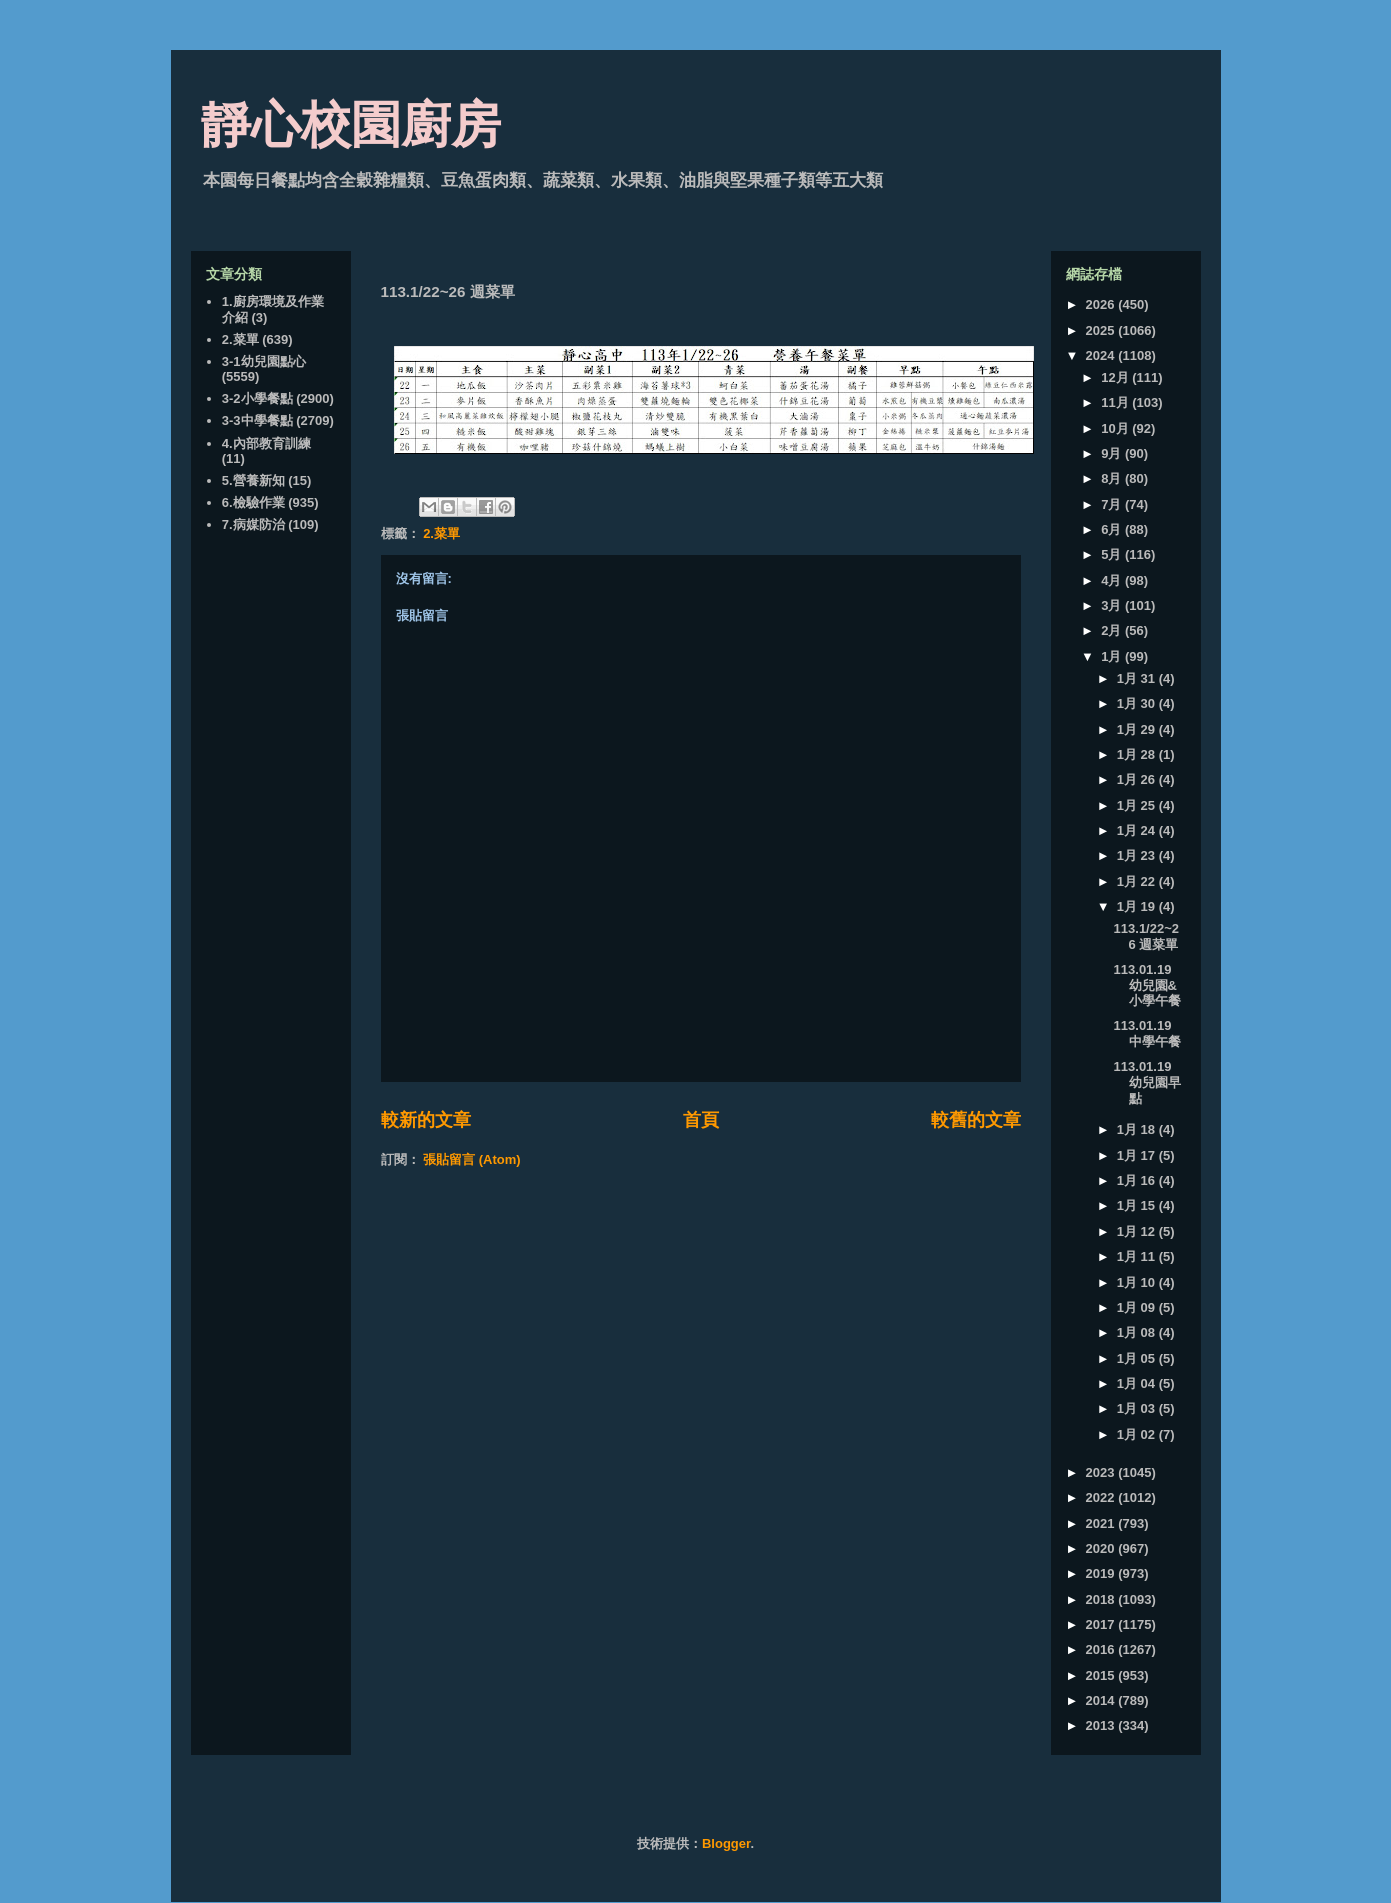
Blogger (726, 1843)
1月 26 (1138, 779)
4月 (1113, 580)
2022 (1102, 1497)
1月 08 (1138, 1332)
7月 (1113, 504)
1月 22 (1138, 881)
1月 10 (1138, 1282)
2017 (1102, 1624)
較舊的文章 (976, 1120)
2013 (1102, 1725)
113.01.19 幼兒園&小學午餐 (1147, 985)
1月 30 (1138, 703)
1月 (1113, 656)
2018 (1102, 1599)
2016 (1102, 1649)
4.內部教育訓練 (266, 443)
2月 (1113, 630)
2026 (1102, 304)
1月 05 (1138, 1358)
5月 (1113, 554)
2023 (1102, 1472)
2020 (1102, 1548)
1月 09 (1138, 1307)
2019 (1102, 1573)
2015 (1102, 1675)
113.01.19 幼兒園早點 (1147, 1082)
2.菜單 (441, 533)
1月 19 (1138, 906)
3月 (1113, 605)
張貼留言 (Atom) (472, 1159)
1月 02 (1138, 1434)
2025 (1102, 330)
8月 (1113, 478)
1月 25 (1138, 805)
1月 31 (1138, 678)
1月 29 (1138, 729)
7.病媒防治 (253, 524)
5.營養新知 (253, 480)
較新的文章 (426, 1120)
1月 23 (1138, 855)
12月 (1116, 377)
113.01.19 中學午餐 (1147, 1033)
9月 (1113, 453)
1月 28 (1138, 754)
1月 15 (1138, 1205)
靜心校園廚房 (351, 125)
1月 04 (1138, 1383)
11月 (1116, 402)
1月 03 (1138, 1408)
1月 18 (1138, 1129)
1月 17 (1138, 1155)
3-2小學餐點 (257, 398)
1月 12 (1138, 1231)
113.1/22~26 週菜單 (1146, 936)
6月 (1113, 529)
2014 (1102, 1700)
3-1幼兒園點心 (264, 361)
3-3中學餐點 (257, 420)
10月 (1116, 428)
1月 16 (1138, 1180)
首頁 (701, 1120)
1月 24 (1138, 830)
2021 (1102, 1523)
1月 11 (1138, 1256)
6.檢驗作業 (253, 502)
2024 (1102, 355)
